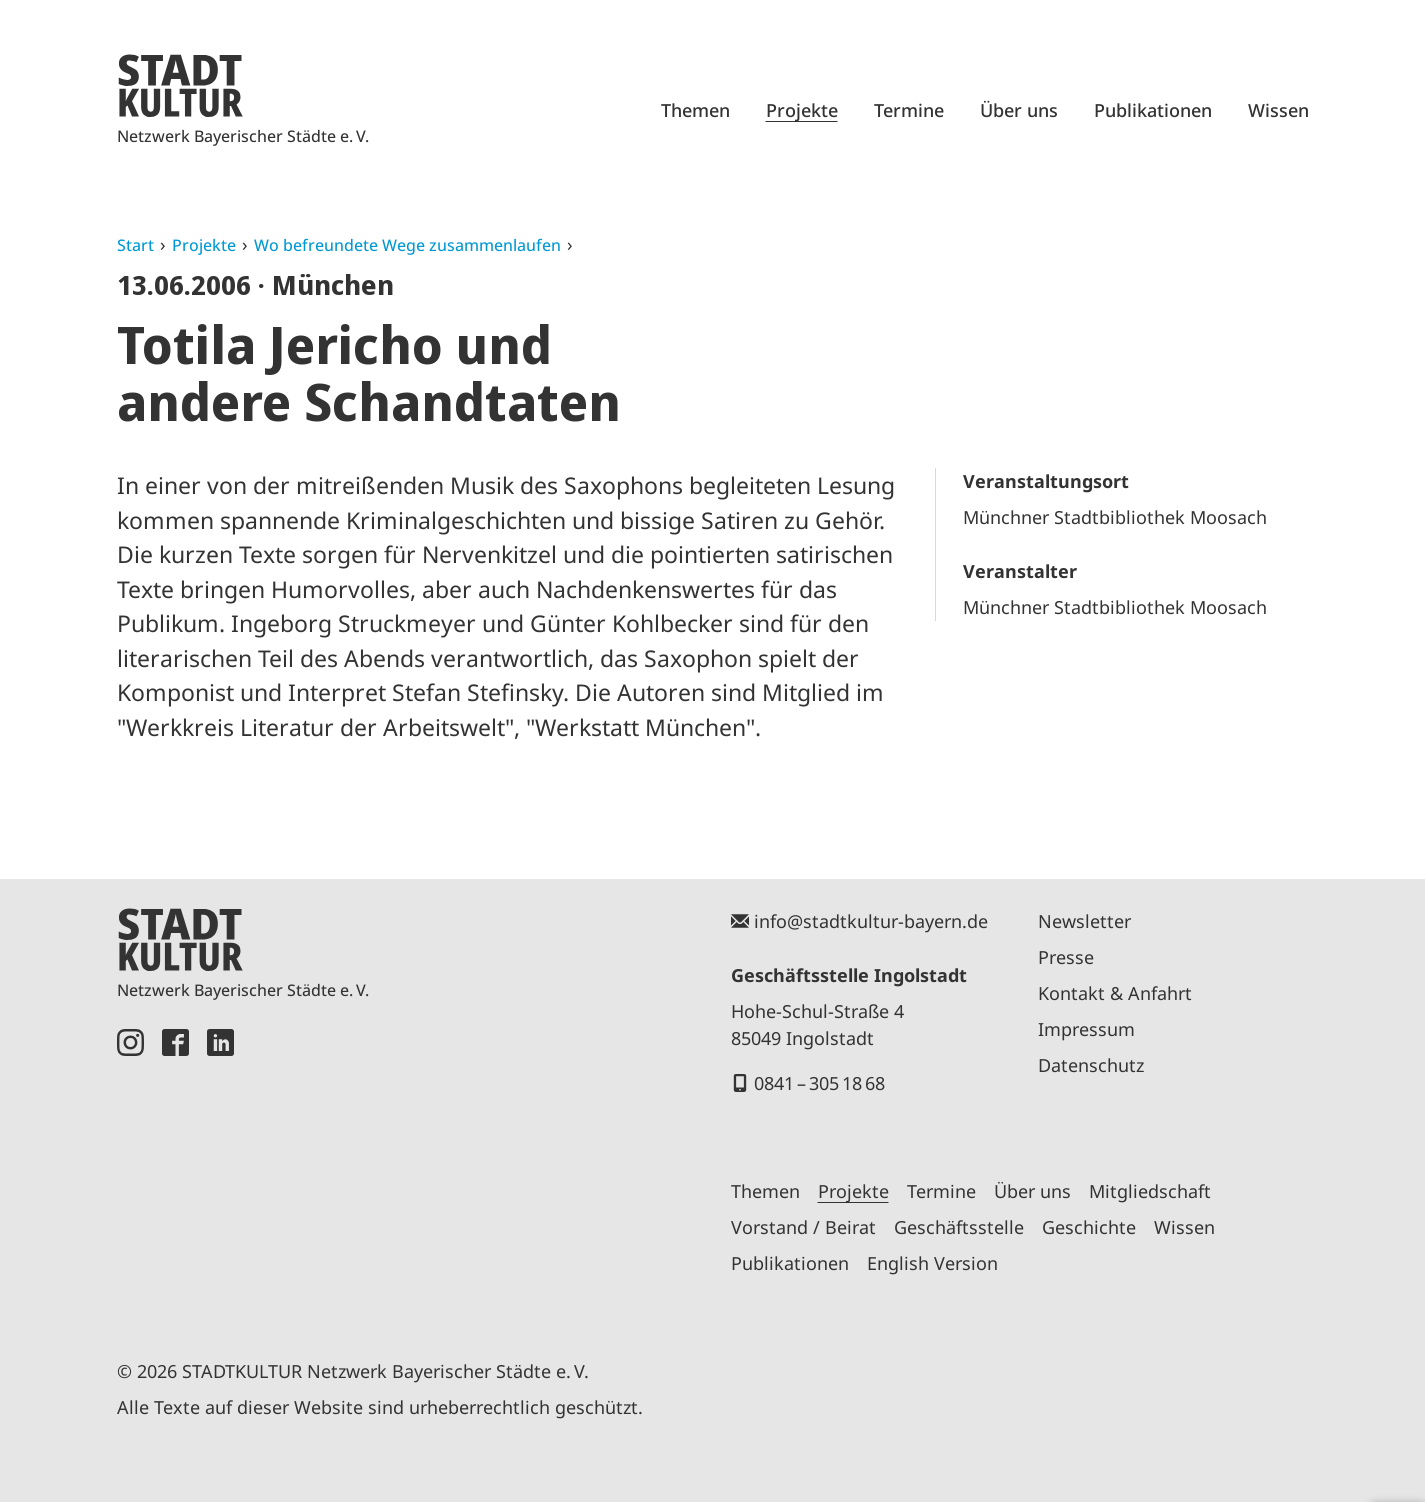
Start (135, 245)
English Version (932, 1263)
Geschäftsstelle (959, 1227)
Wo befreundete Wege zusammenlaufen (407, 245)
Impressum (1086, 1029)
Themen (695, 110)
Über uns (1019, 110)
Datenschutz (1091, 1065)
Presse (1066, 957)
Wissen (1278, 110)
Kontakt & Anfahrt (1115, 993)
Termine (909, 110)
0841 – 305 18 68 (819, 1083)
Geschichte (1089, 1227)
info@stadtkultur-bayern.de (871, 921)
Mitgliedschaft (1150, 1191)
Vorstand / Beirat (803, 1227)
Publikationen (1153, 110)
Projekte (802, 110)
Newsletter (1084, 921)
